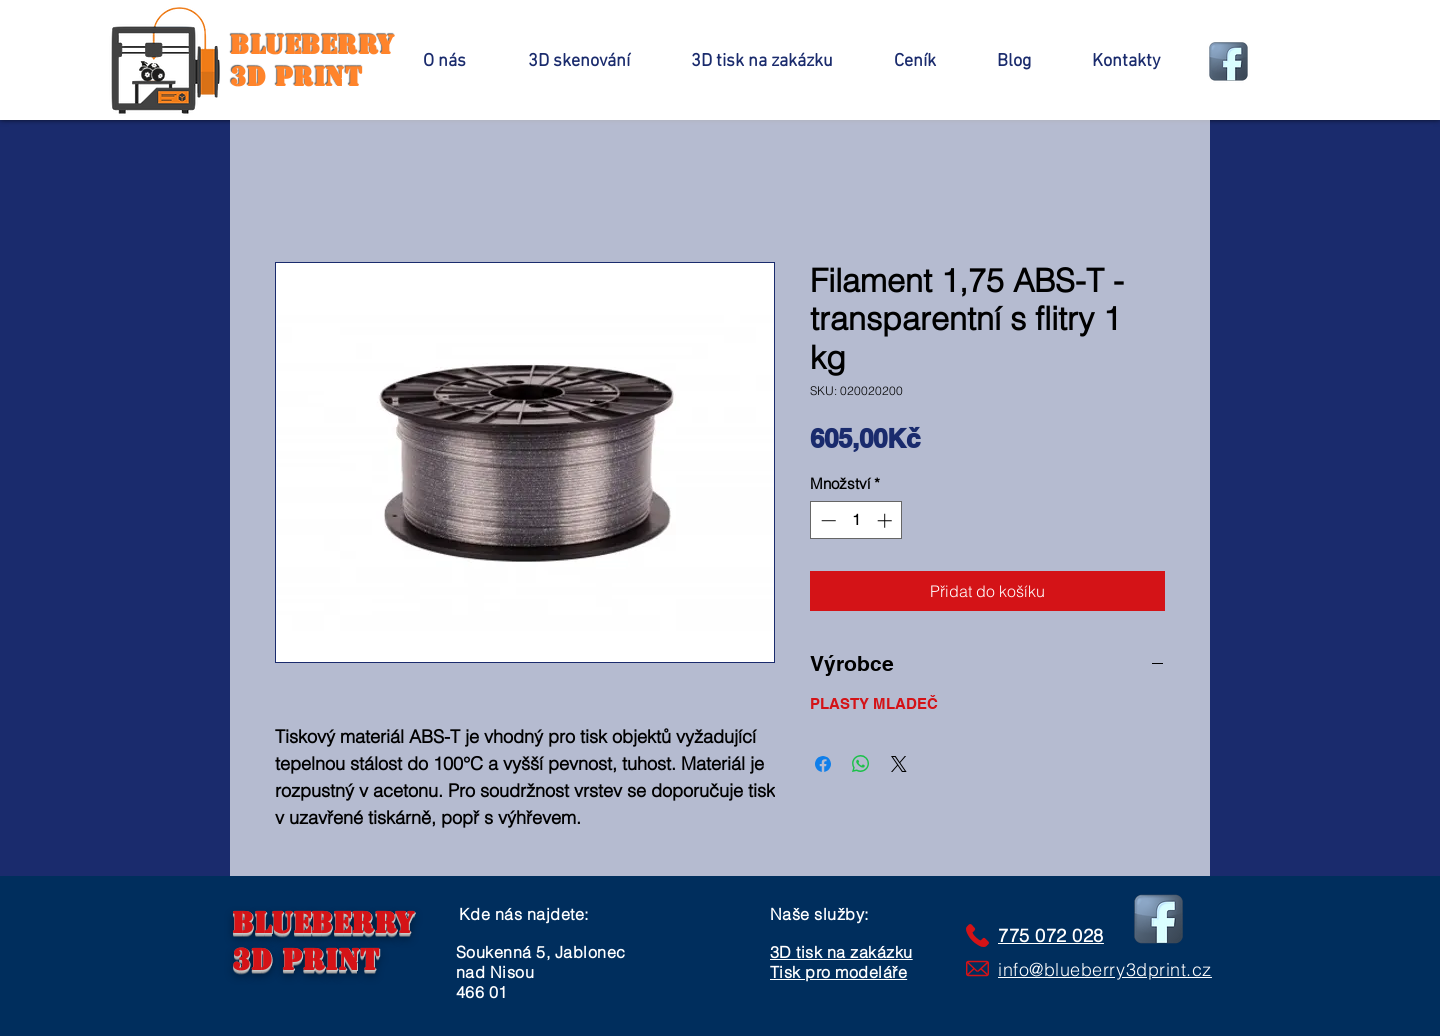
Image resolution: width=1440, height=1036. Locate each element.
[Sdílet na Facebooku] (823, 764)
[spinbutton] (856, 520)
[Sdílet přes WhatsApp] (861, 764)
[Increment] (886, 520)
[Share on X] (899, 764)
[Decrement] (826, 520)
